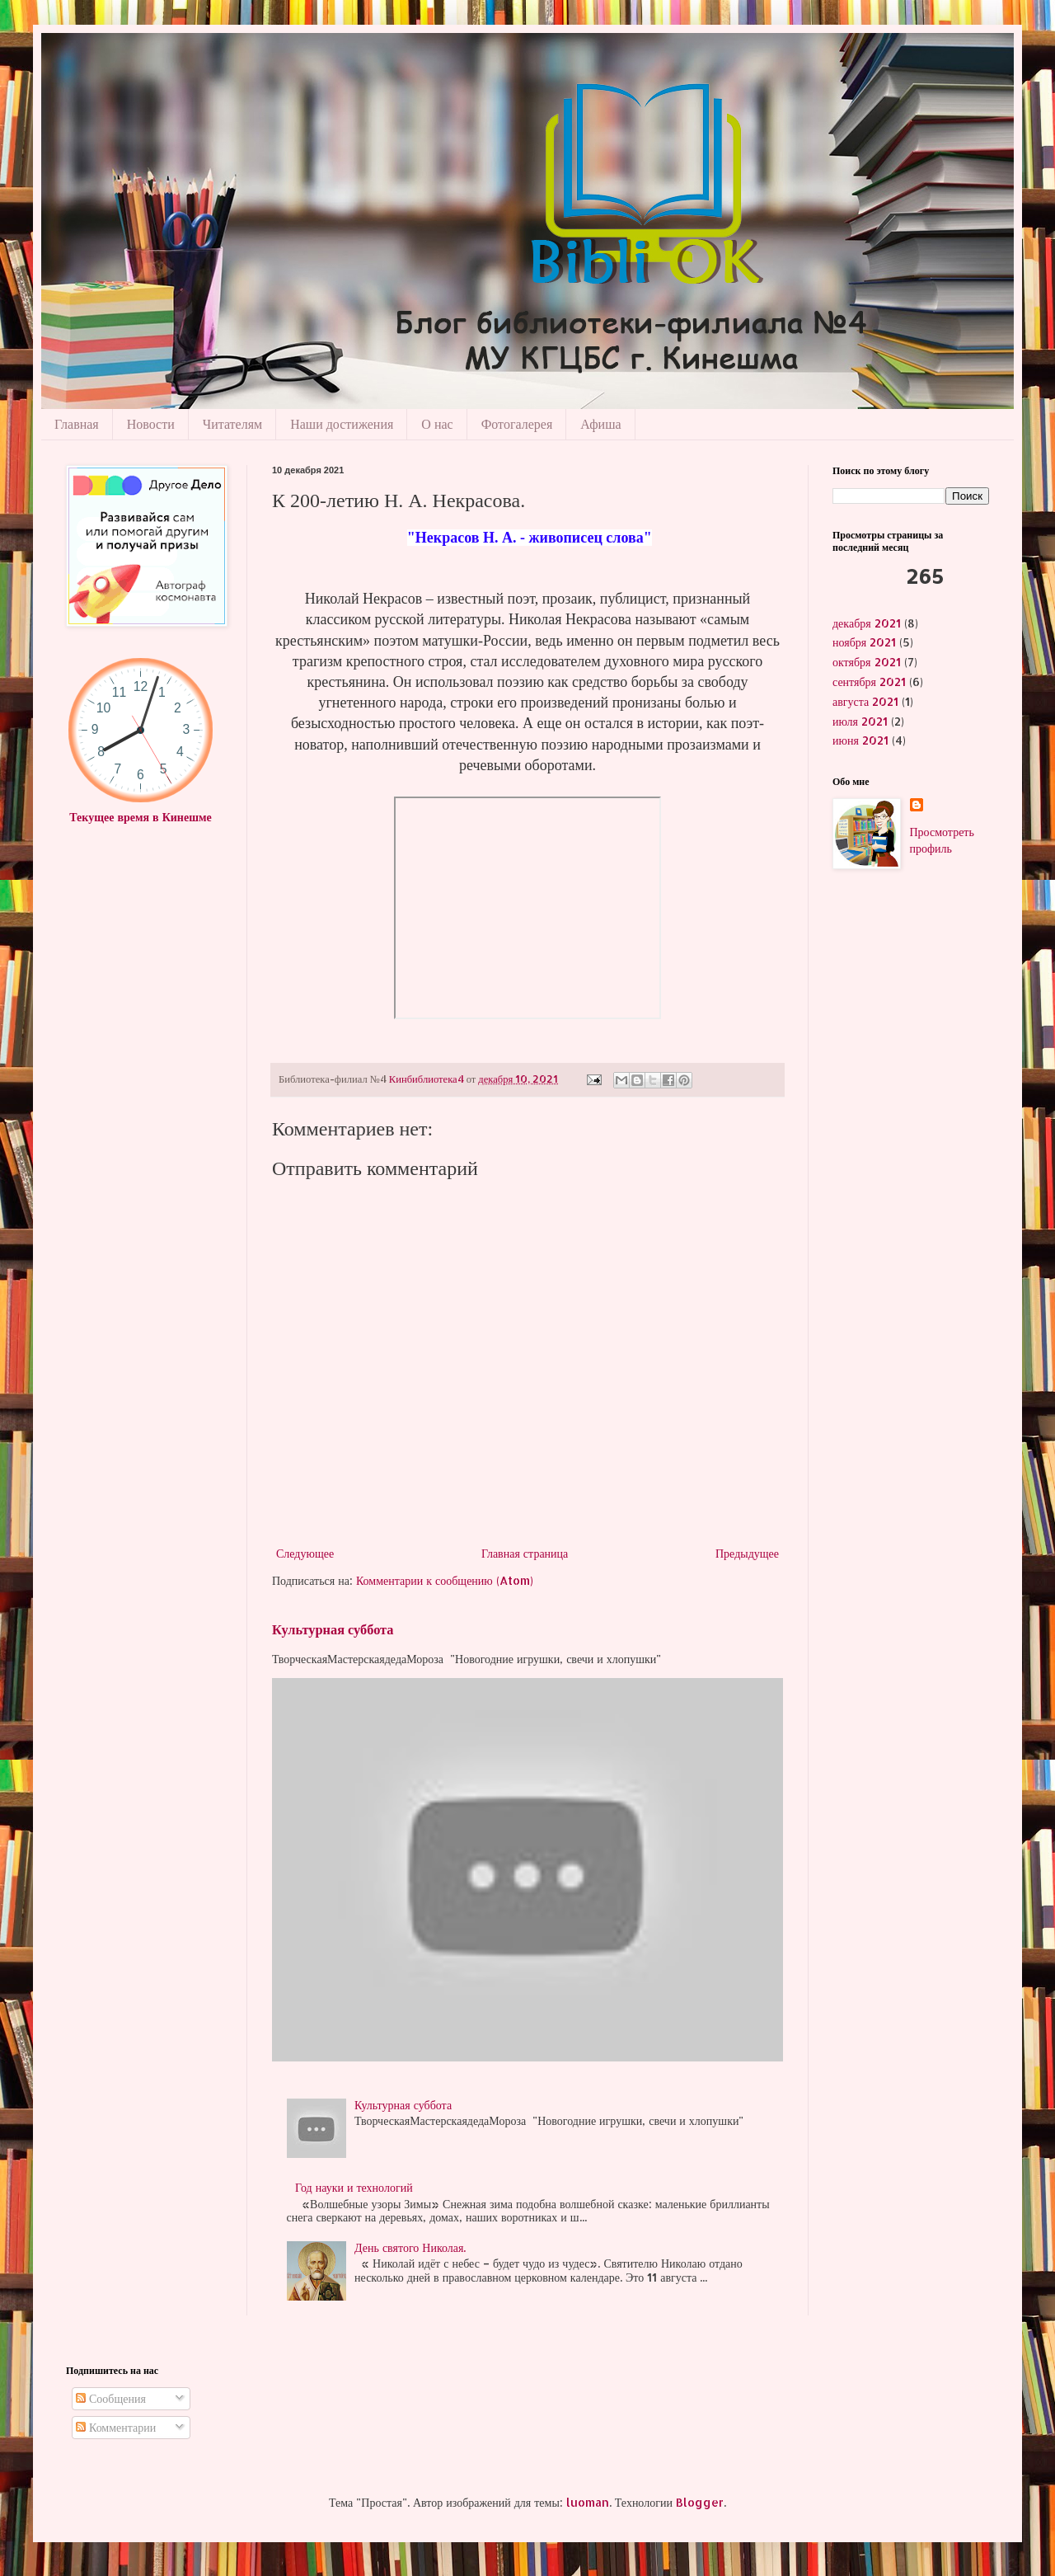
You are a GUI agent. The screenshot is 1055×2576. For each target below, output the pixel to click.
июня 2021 (860, 740)
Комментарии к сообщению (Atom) (444, 1580)
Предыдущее (747, 1553)
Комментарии (116, 2427)
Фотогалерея (517, 424)
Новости (151, 424)
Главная (76, 424)
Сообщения (111, 2398)
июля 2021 (860, 721)
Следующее (305, 1553)
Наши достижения (341, 424)
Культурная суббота (333, 1629)
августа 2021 (865, 701)
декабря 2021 (866, 623)
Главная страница (524, 1553)
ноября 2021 (864, 642)
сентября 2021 (869, 682)
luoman (587, 2502)
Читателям (232, 424)
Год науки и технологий (354, 2187)
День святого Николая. (410, 2247)
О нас (436, 424)
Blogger (700, 2502)
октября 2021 (866, 662)
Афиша (600, 424)
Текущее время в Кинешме (140, 817)
